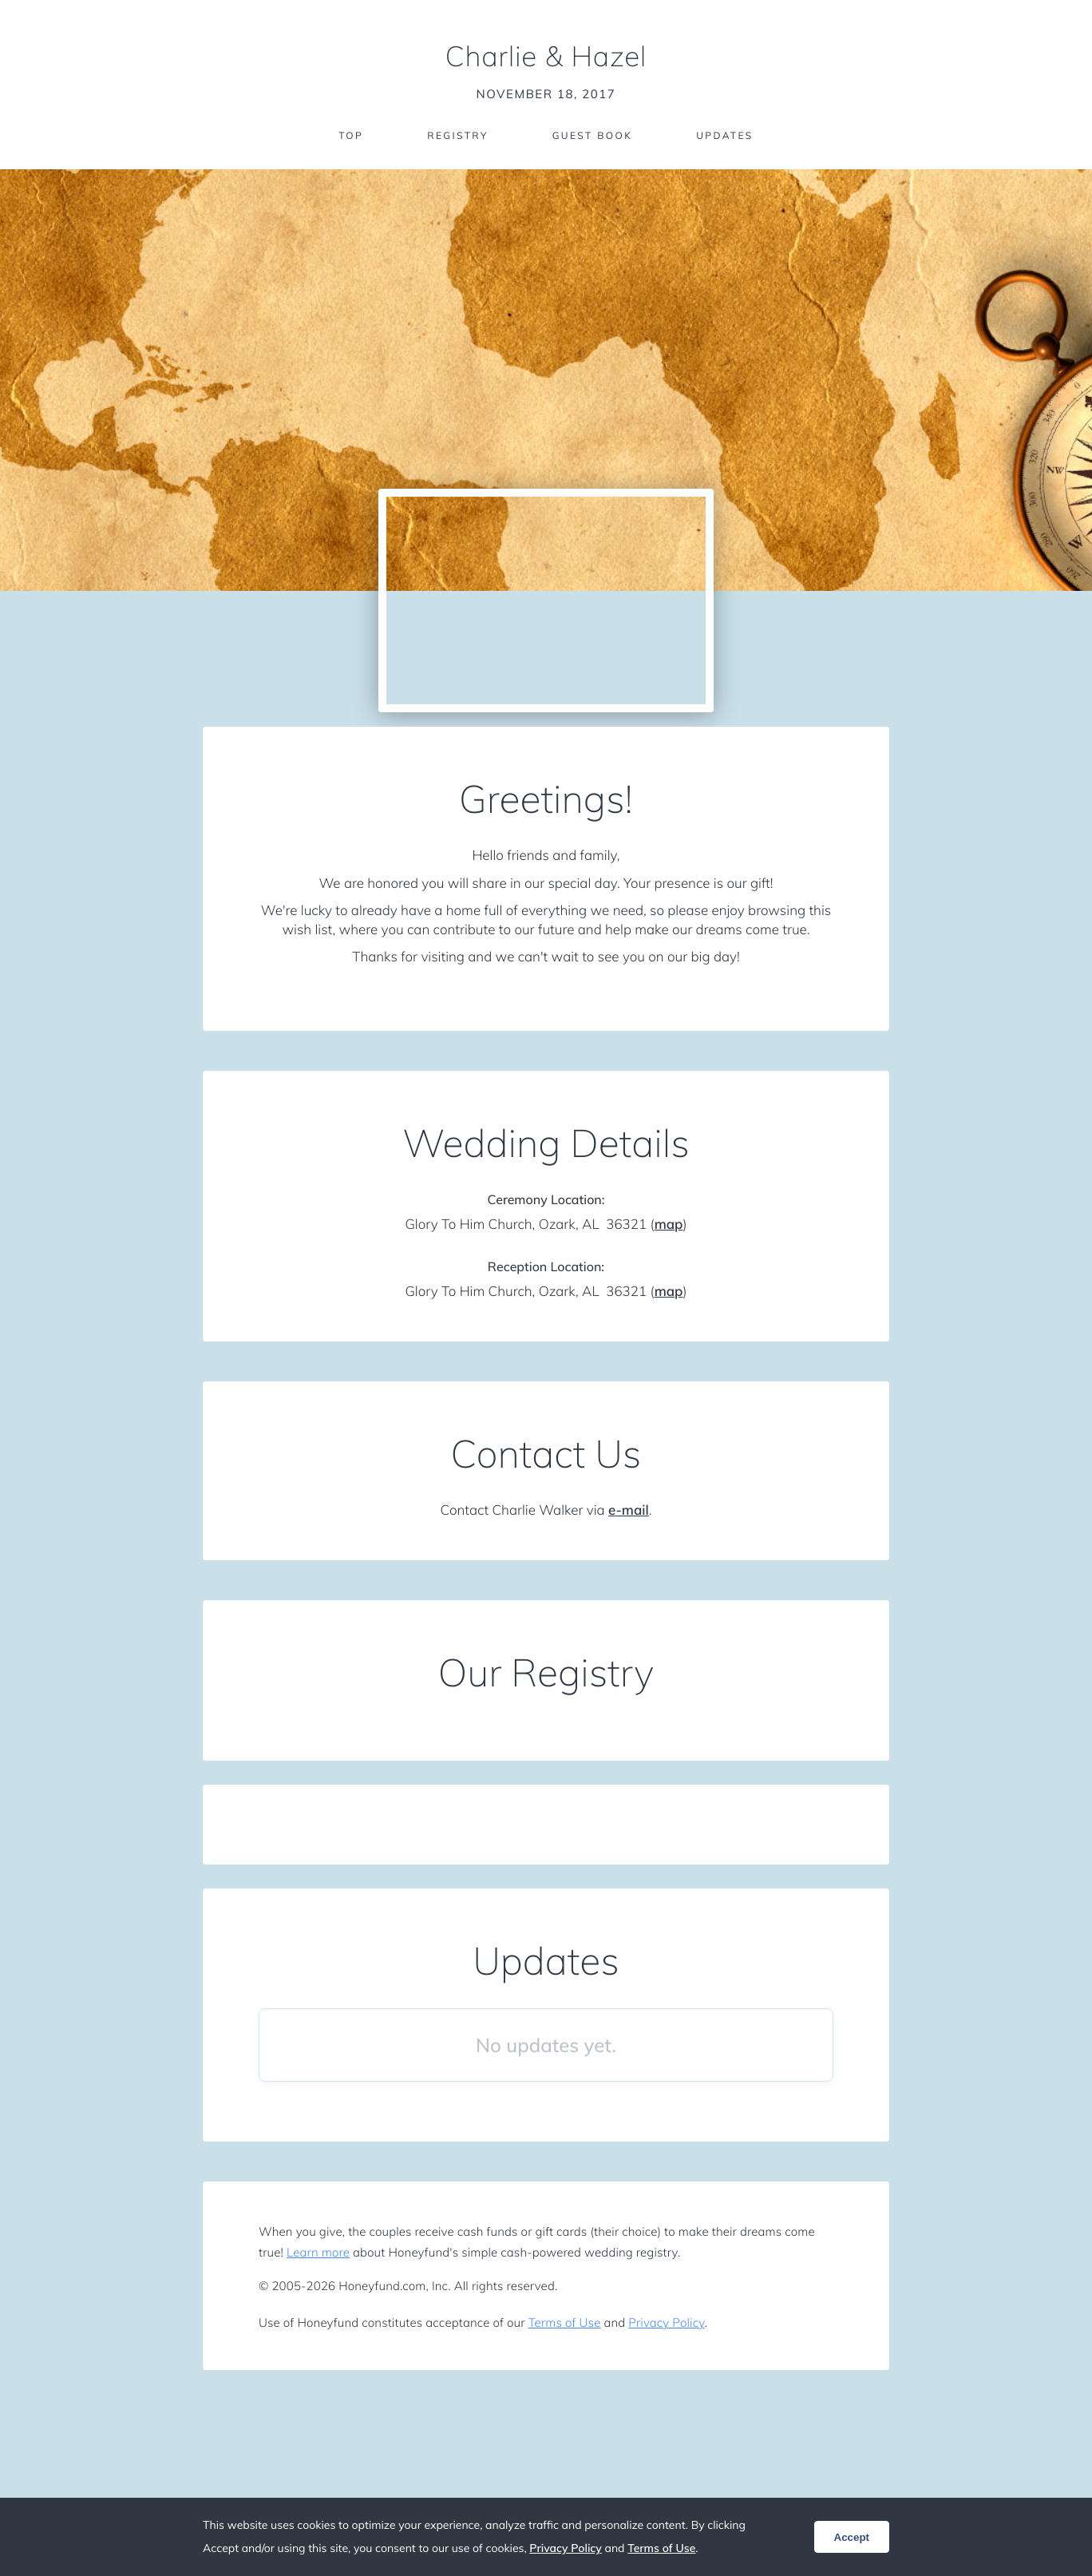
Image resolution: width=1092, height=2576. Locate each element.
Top (350, 135)
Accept (851, 2537)
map (669, 1224)
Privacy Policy (666, 2322)
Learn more (318, 2252)
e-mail (628, 1510)
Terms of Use (564, 2322)
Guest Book (592, 135)
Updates (725, 135)
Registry (457, 135)
